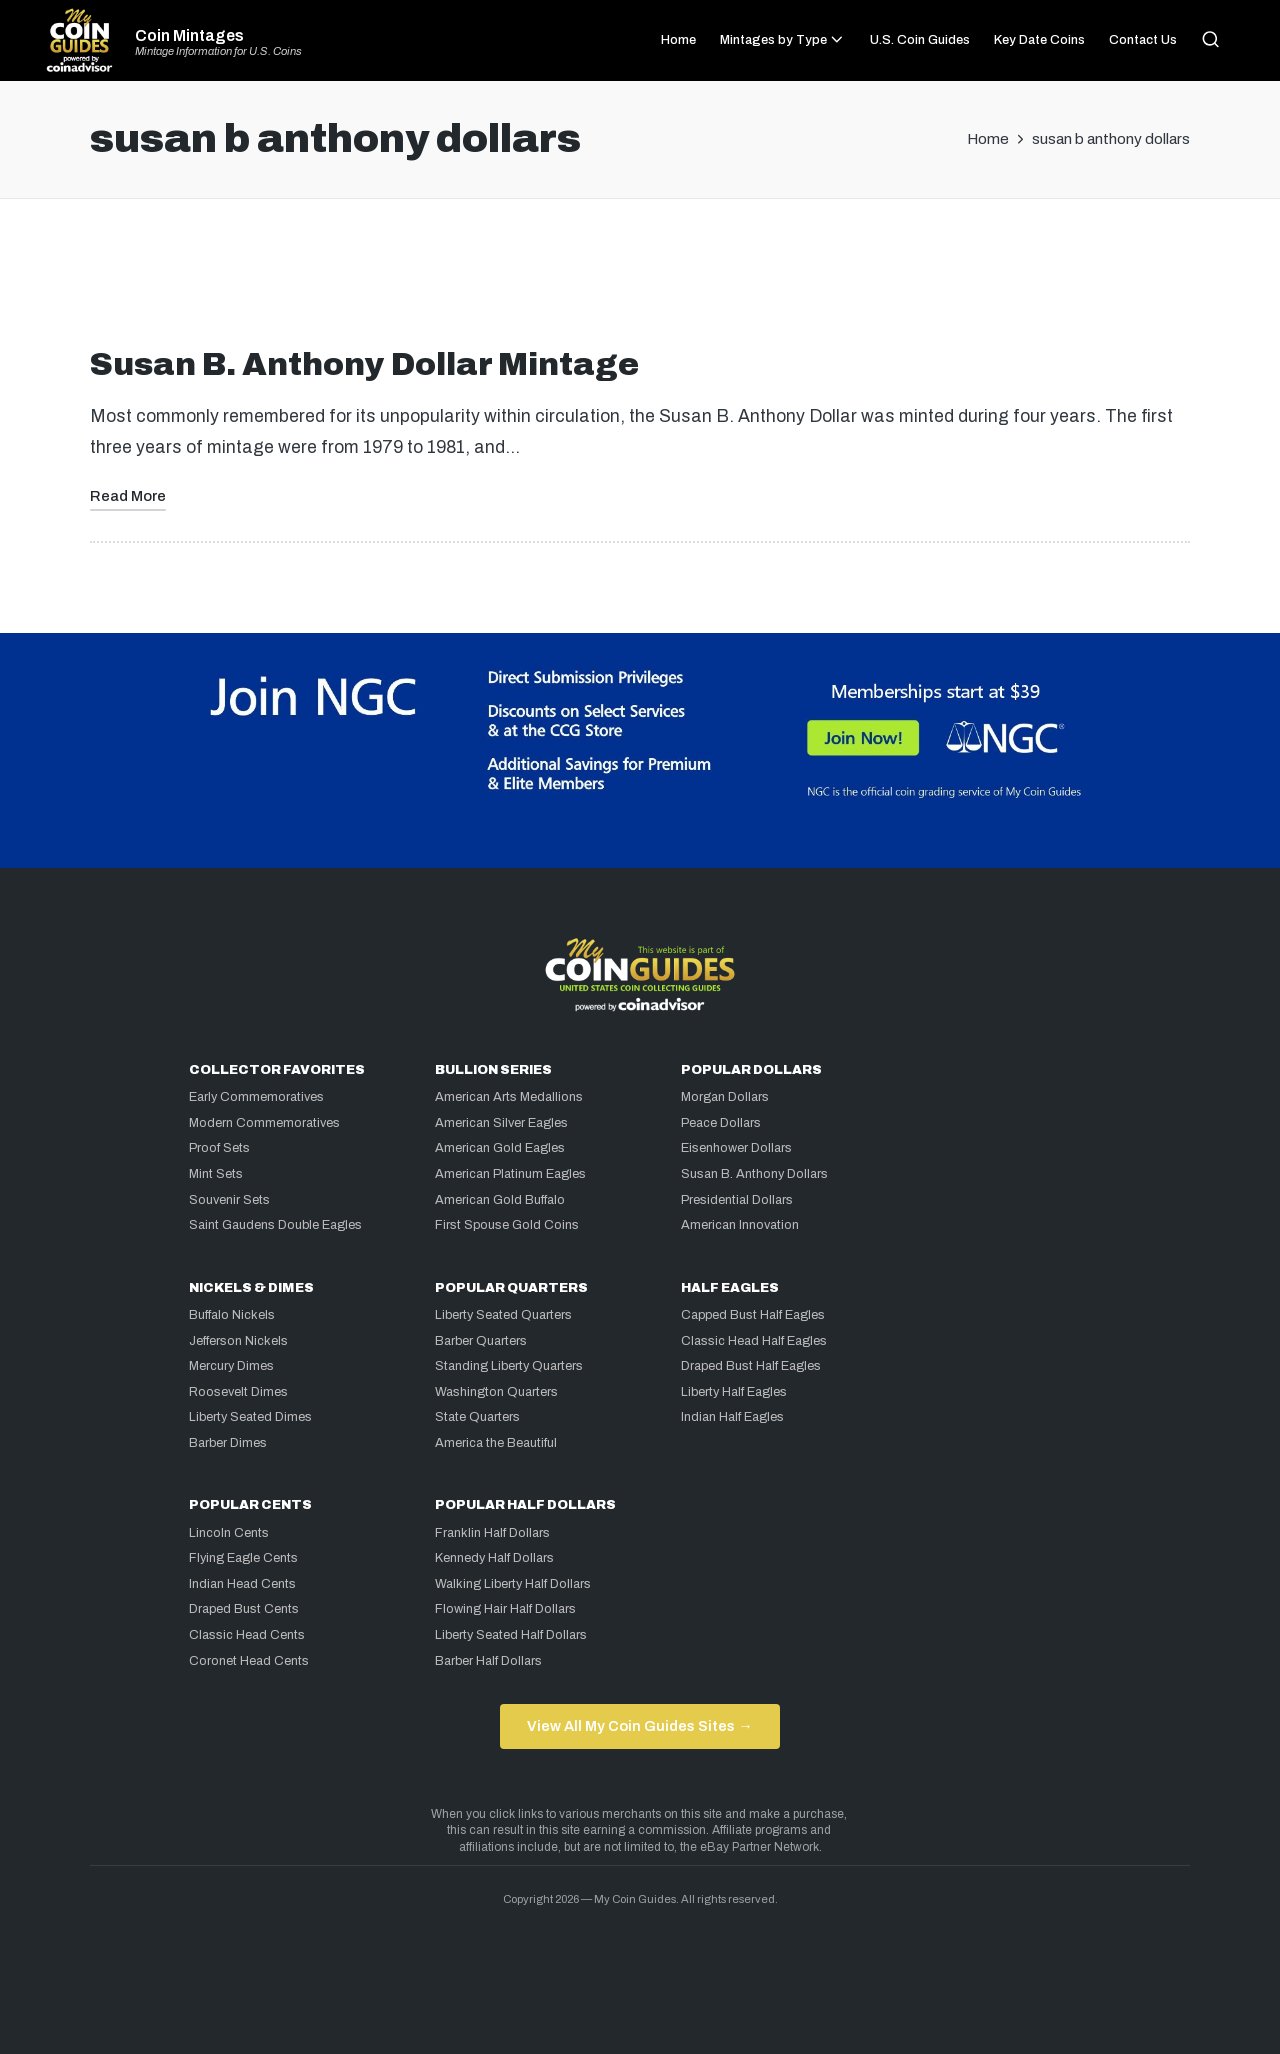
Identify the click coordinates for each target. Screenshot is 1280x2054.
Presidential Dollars (737, 1200)
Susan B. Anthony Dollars (754, 1174)
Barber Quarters (481, 1341)
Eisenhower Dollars (736, 1148)
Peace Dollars (721, 1123)
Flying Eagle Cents (243, 1558)
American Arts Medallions (509, 1097)
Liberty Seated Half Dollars (511, 1635)
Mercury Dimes (231, 1366)
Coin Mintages (189, 36)
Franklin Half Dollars (492, 1533)
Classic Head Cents (247, 1635)
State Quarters (477, 1417)
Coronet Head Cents (249, 1661)
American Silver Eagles (501, 1123)
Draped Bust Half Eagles (751, 1366)
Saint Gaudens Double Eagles (275, 1225)
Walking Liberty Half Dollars (513, 1584)
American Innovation (740, 1225)
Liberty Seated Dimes (250, 1417)
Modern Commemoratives (264, 1123)
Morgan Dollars (725, 1097)
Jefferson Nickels (238, 1341)
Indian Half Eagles (732, 1417)
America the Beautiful (496, 1443)
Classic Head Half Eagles (754, 1341)
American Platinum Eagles (510, 1174)
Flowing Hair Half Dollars (505, 1609)
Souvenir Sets (229, 1200)
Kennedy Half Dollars (494, 1558)
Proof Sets (219, 1148)
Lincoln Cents (229, 1533)
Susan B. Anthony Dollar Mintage (364, 364)
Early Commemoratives (256, 1097)
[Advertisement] (640, 281)
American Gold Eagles (500, 1148)
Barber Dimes (228, 1443)
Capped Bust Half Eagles (753, 1315)
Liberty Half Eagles (734, 1392)
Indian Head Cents (242, 1584)
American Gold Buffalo (500, 1200)
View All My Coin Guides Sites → (639, 1726)
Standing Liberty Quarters (509, 1366)
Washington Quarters (496, 1392)
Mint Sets (216, 1174)
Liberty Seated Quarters (503, 1315)
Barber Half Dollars (488, 1661)
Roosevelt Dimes (238, 1392)
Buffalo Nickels (232, 1315)
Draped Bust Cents (244, 1609)
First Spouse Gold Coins (507, 1225)
